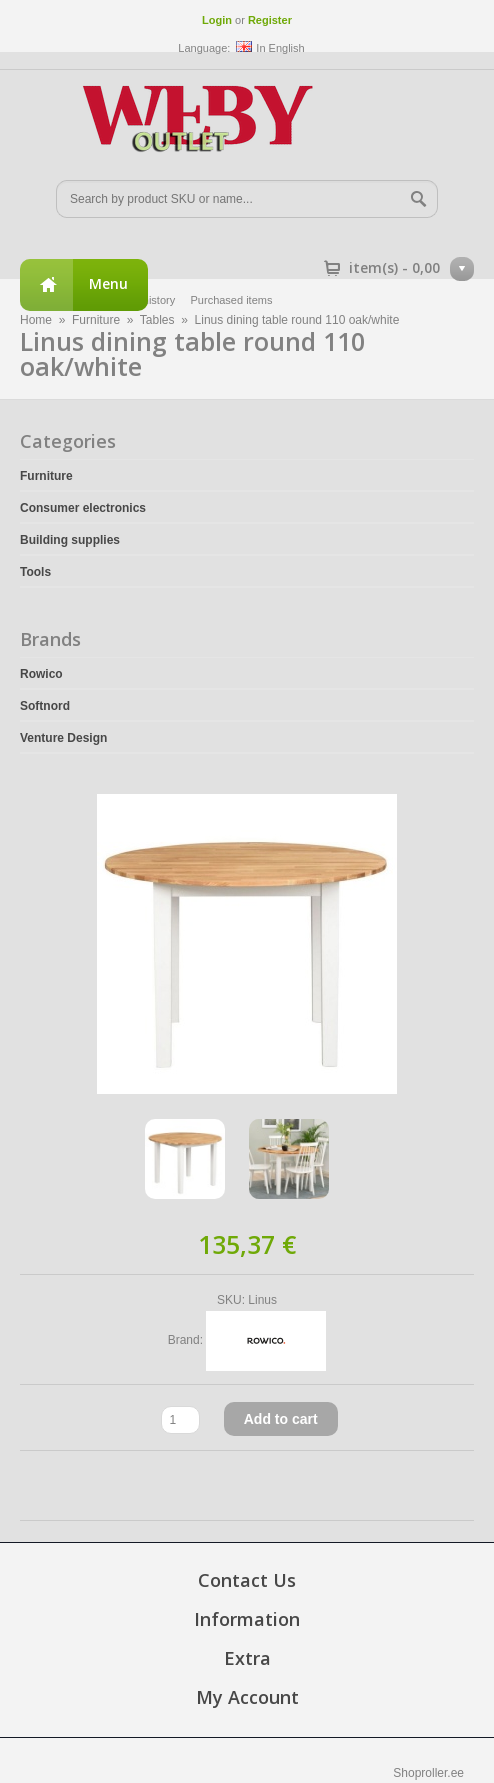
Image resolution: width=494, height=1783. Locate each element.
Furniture (46, 476)
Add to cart (281, 1419)
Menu (108, 283)
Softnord (45, 706)
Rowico (41, 674)
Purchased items (232, 300)
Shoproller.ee (428, 1773)
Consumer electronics (83, 508)
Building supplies (70, 540)
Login (217, 20)
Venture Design (63, 738)
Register (270, 20)
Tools (35, 572)
